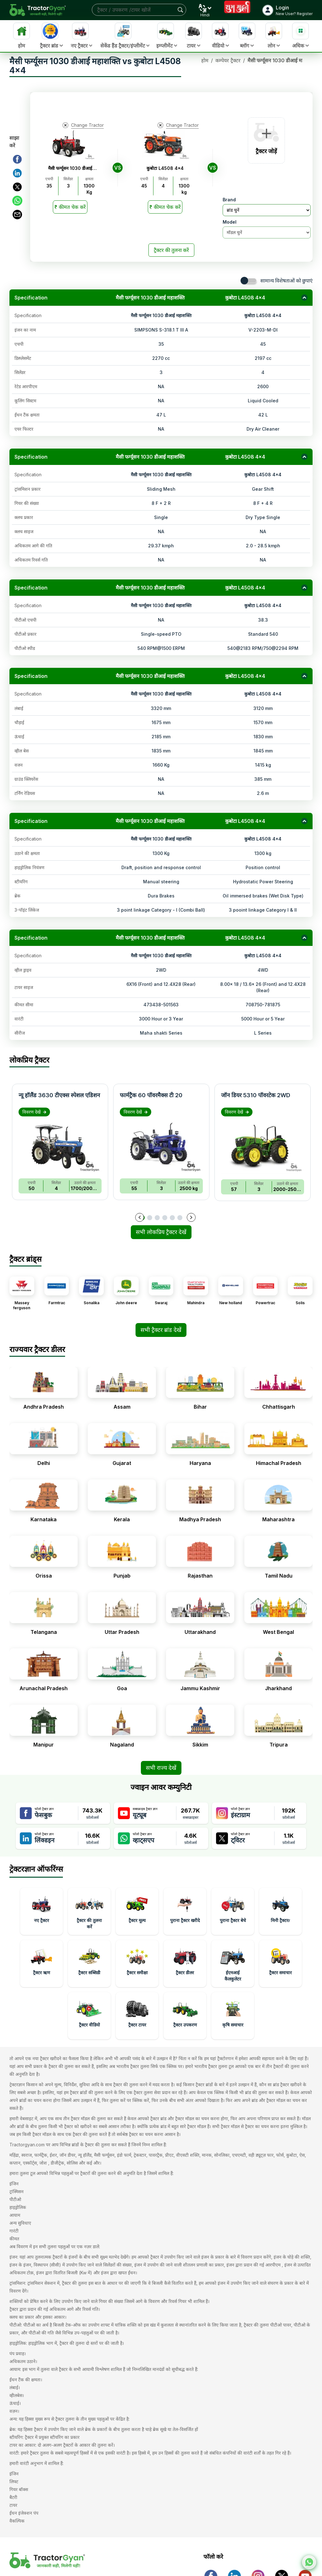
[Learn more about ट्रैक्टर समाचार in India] (280, 1963)
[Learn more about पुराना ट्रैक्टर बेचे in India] (232, 1911)
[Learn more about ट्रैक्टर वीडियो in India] (89, 2015)
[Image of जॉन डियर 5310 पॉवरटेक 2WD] (262, 1146)
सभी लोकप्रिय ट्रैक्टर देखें (161, 1232)
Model (229, 222)
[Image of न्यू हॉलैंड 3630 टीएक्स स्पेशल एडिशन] (60, 1146)
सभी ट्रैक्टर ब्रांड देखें (161, 1330)
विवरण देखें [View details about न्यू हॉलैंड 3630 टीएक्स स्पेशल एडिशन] (34, 1112)
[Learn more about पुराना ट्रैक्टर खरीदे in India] (185, 1911)
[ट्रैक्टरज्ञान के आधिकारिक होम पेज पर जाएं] (64, 2560)
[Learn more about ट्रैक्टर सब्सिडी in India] (89, 1963)
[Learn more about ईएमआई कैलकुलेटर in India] (232, 1963)
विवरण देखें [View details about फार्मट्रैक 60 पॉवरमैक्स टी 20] (135, 1112)
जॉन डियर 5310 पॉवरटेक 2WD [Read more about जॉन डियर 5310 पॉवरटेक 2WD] (255, 1095)
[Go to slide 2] (149, 1217)
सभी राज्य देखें (161, 1767)
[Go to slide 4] (164, 1217)
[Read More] (70, 207)
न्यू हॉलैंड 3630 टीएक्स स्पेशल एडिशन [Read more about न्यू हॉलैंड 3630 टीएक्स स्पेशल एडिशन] (59, 1095)
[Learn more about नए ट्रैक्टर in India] (41, 1911)
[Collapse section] (304, 297)
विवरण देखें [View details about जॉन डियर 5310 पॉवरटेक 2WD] (237, 1112)
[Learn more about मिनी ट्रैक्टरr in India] (280, 1911)
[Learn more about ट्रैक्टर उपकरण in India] (185, 2015)
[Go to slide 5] (172, 1217)
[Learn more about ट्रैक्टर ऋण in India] (41, 1963)
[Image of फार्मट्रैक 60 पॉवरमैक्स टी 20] (161, 1146)
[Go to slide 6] (179, 1217)
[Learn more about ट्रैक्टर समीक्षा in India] (137, 1963)
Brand (229, 199)
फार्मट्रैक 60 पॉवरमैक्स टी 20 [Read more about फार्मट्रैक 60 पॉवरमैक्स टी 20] (151, 1095)
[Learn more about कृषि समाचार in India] (232, 2015)
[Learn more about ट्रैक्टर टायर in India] (137, 2015)
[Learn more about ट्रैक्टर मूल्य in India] (137, 1911)
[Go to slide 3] (157, 1217)
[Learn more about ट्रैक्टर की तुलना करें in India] (89, 1911)
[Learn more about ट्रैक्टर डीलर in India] (185, 1963)
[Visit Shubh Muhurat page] (237, 10)
